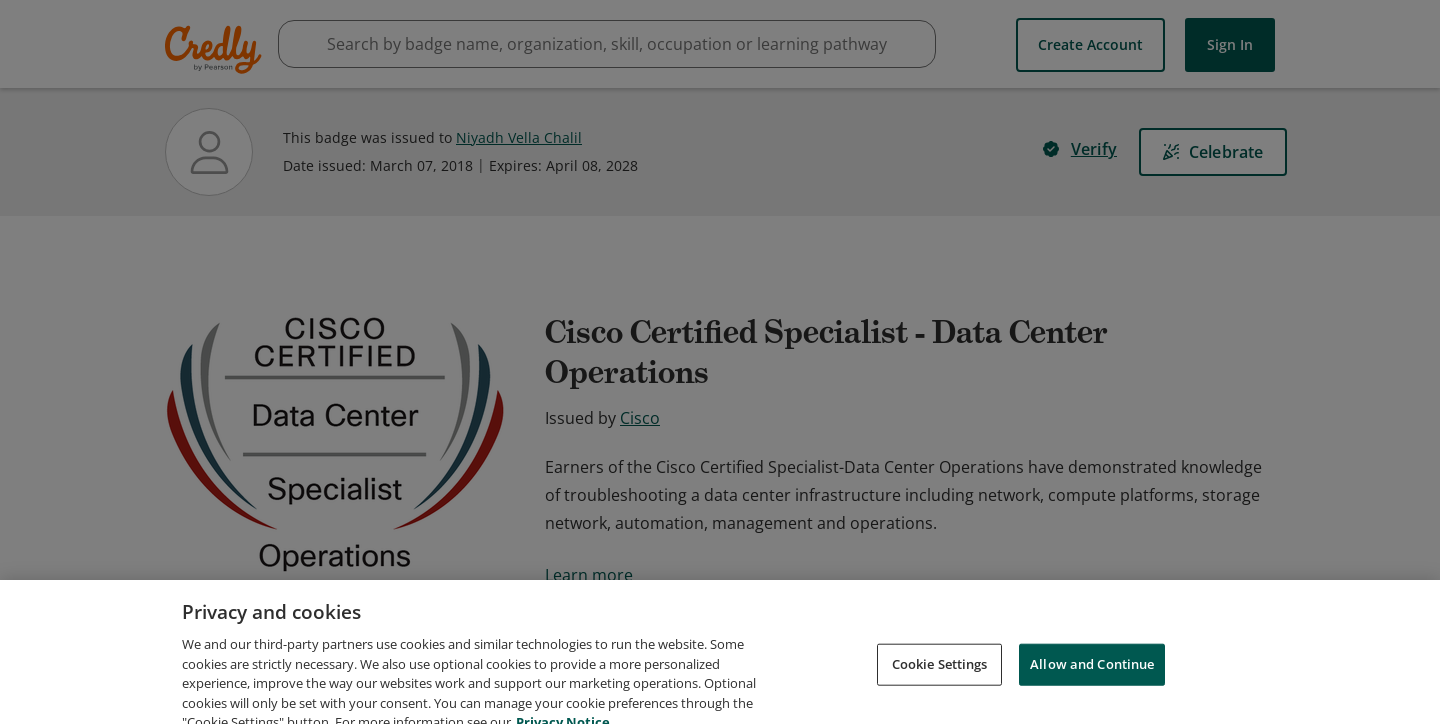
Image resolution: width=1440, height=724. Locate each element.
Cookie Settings (940, 690)
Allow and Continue (1092, 690)
